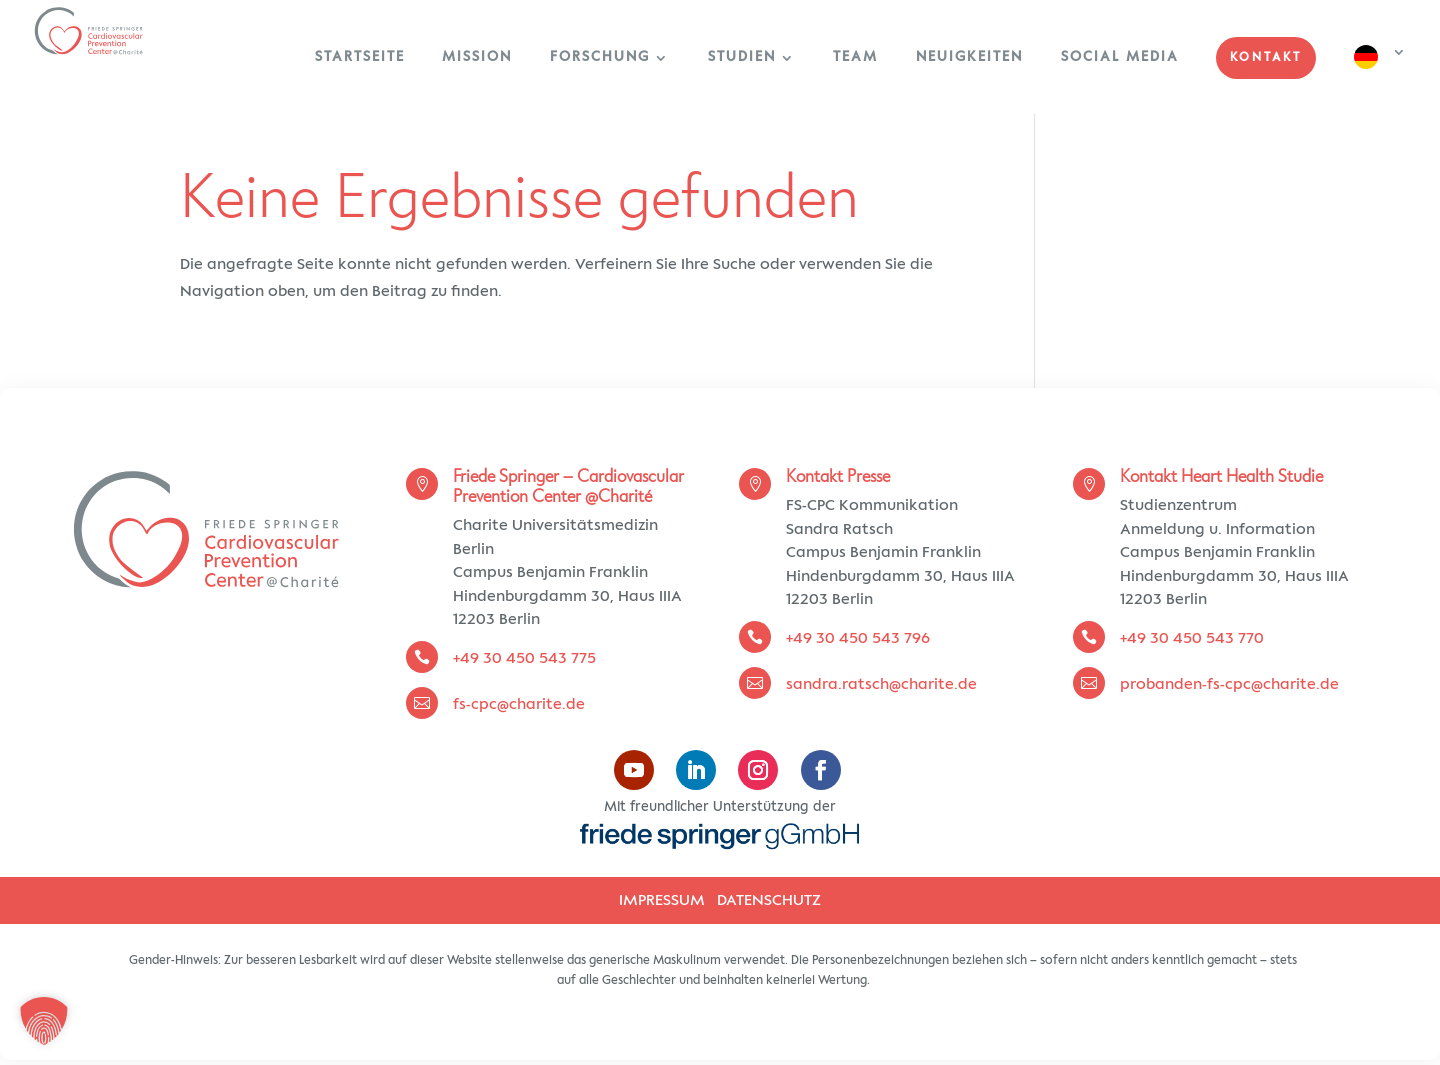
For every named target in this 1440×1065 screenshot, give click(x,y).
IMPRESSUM (662, 900)
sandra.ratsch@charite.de (881, 684)
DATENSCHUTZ (769, 900)
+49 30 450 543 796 (858, 638)
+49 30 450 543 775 (524, 658)
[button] (44, 1021)
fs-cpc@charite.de (521, 704)
